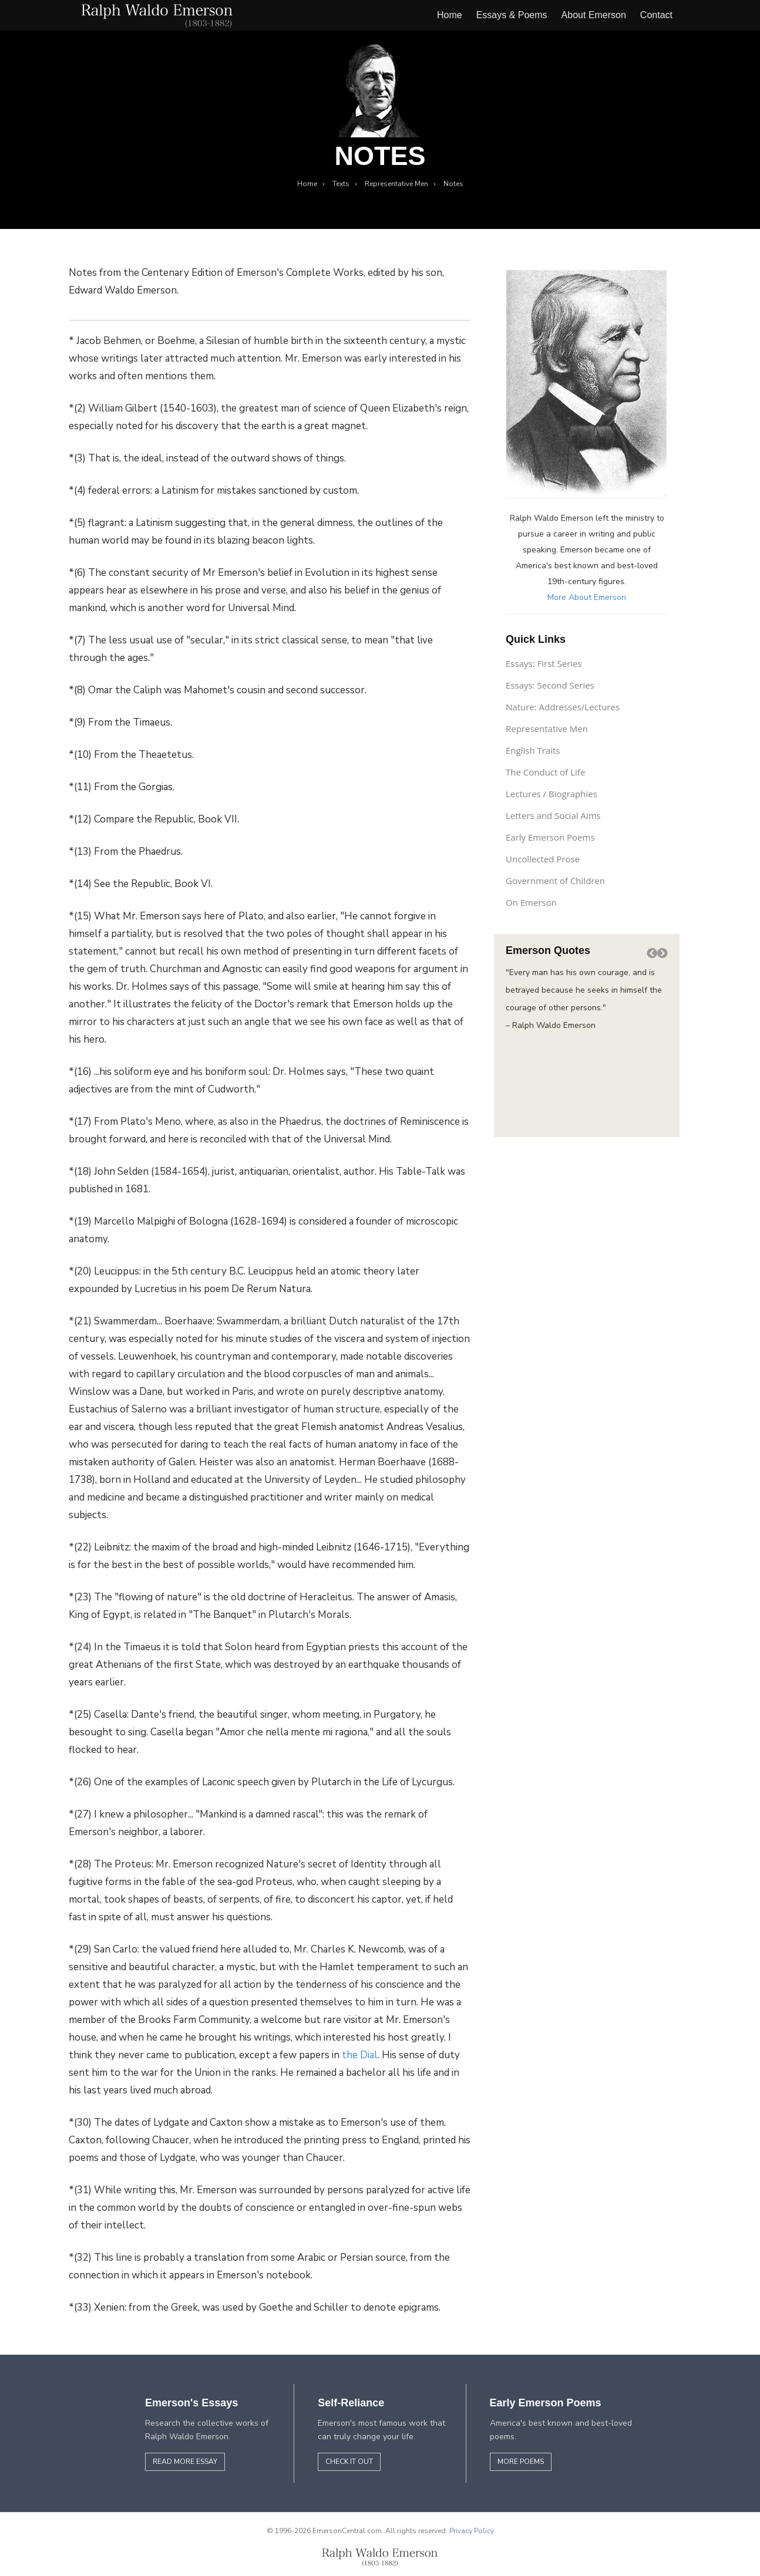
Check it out (349, 2461)
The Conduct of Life (545, 772)
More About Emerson (586, 597)
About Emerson (593, 15)
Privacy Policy (471, 2530)
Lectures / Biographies (551, 794)
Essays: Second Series (550, 685)
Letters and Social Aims (553, 815)
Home (449, 15)
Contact (656, 15)
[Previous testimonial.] (652, 953)
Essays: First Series (544, 663)
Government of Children (555, 880)
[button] (652, 953)
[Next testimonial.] (662, 953)
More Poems (520, 2461)
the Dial (360, 2055)
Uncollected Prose (543, 859)
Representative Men (547, 728)
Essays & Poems (511, 15)
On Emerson (531, 902)
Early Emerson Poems (550, 837)
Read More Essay (185, 2461)
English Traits (533, 750)
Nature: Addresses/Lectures (563, 707)
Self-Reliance (351, 2403)
